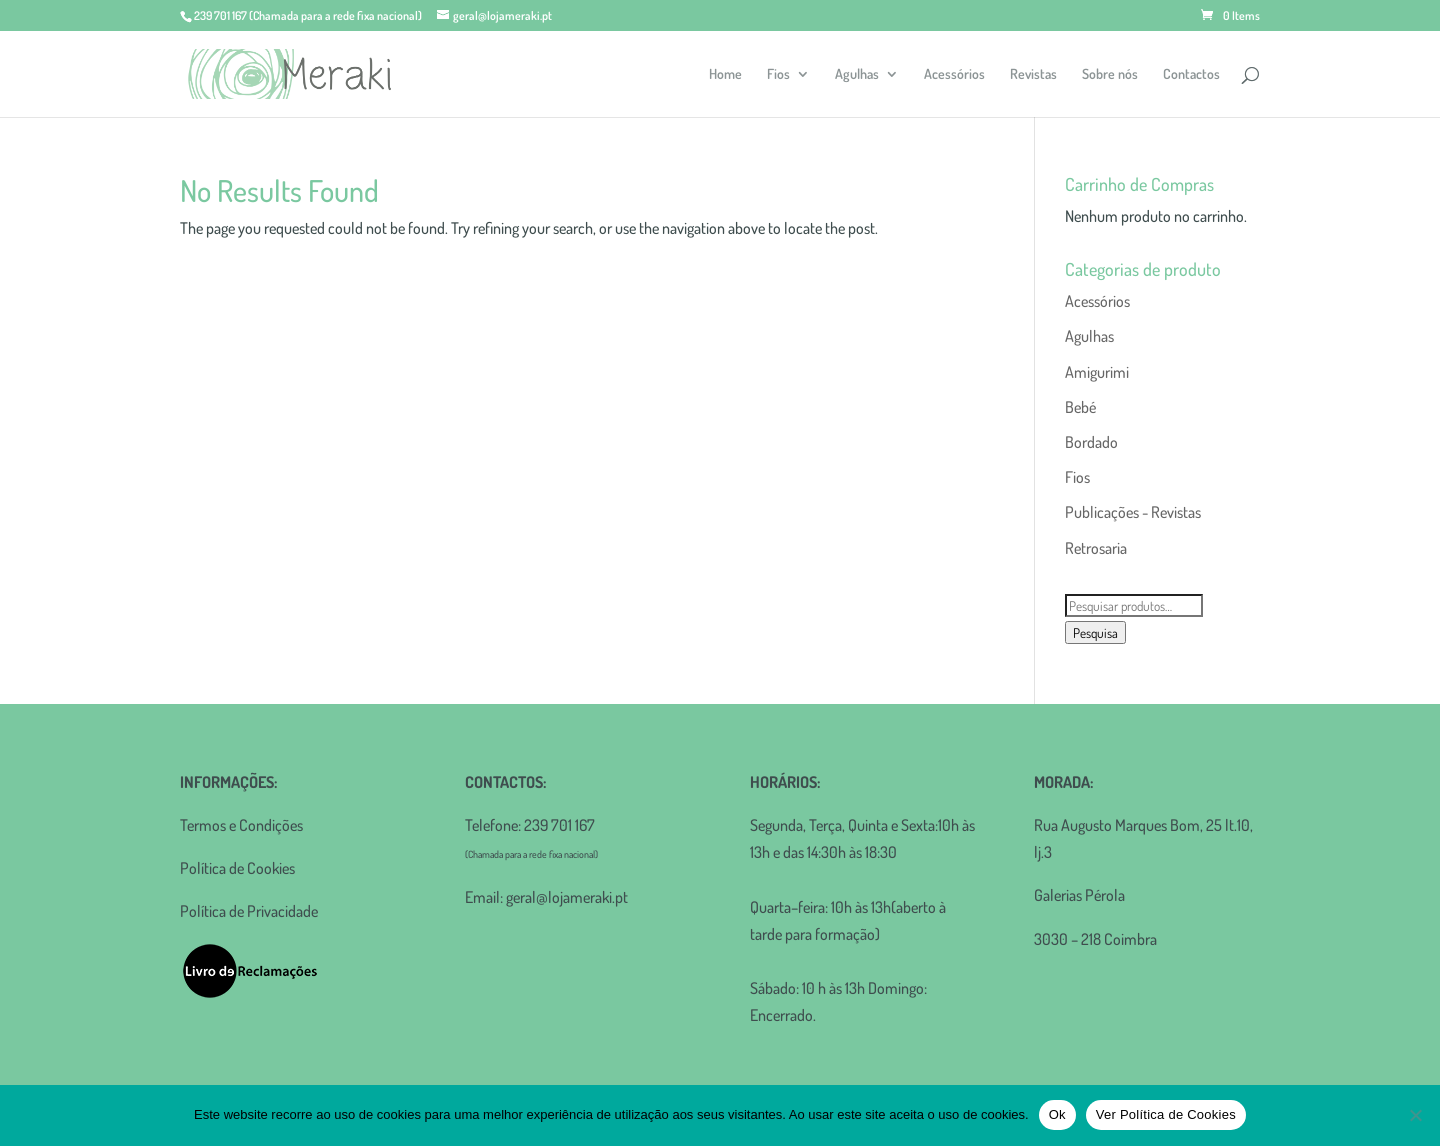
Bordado (1091, 442)
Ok (1057, 1114)
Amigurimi (1097, 372)
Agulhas (857, 74)
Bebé (1080, 407)
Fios (778, 74)
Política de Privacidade (249, 911)
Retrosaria (1096, 548)
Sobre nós (1110, 74)
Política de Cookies (237, 868)
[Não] (1415, 1115)
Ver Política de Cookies (1166, 1114)
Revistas (1033, 74)
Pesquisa (1095, 632)
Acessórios (954, 74)
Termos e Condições (241, 825)
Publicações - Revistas (1133, 512)
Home (725, 74)
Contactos (1191, 74)
